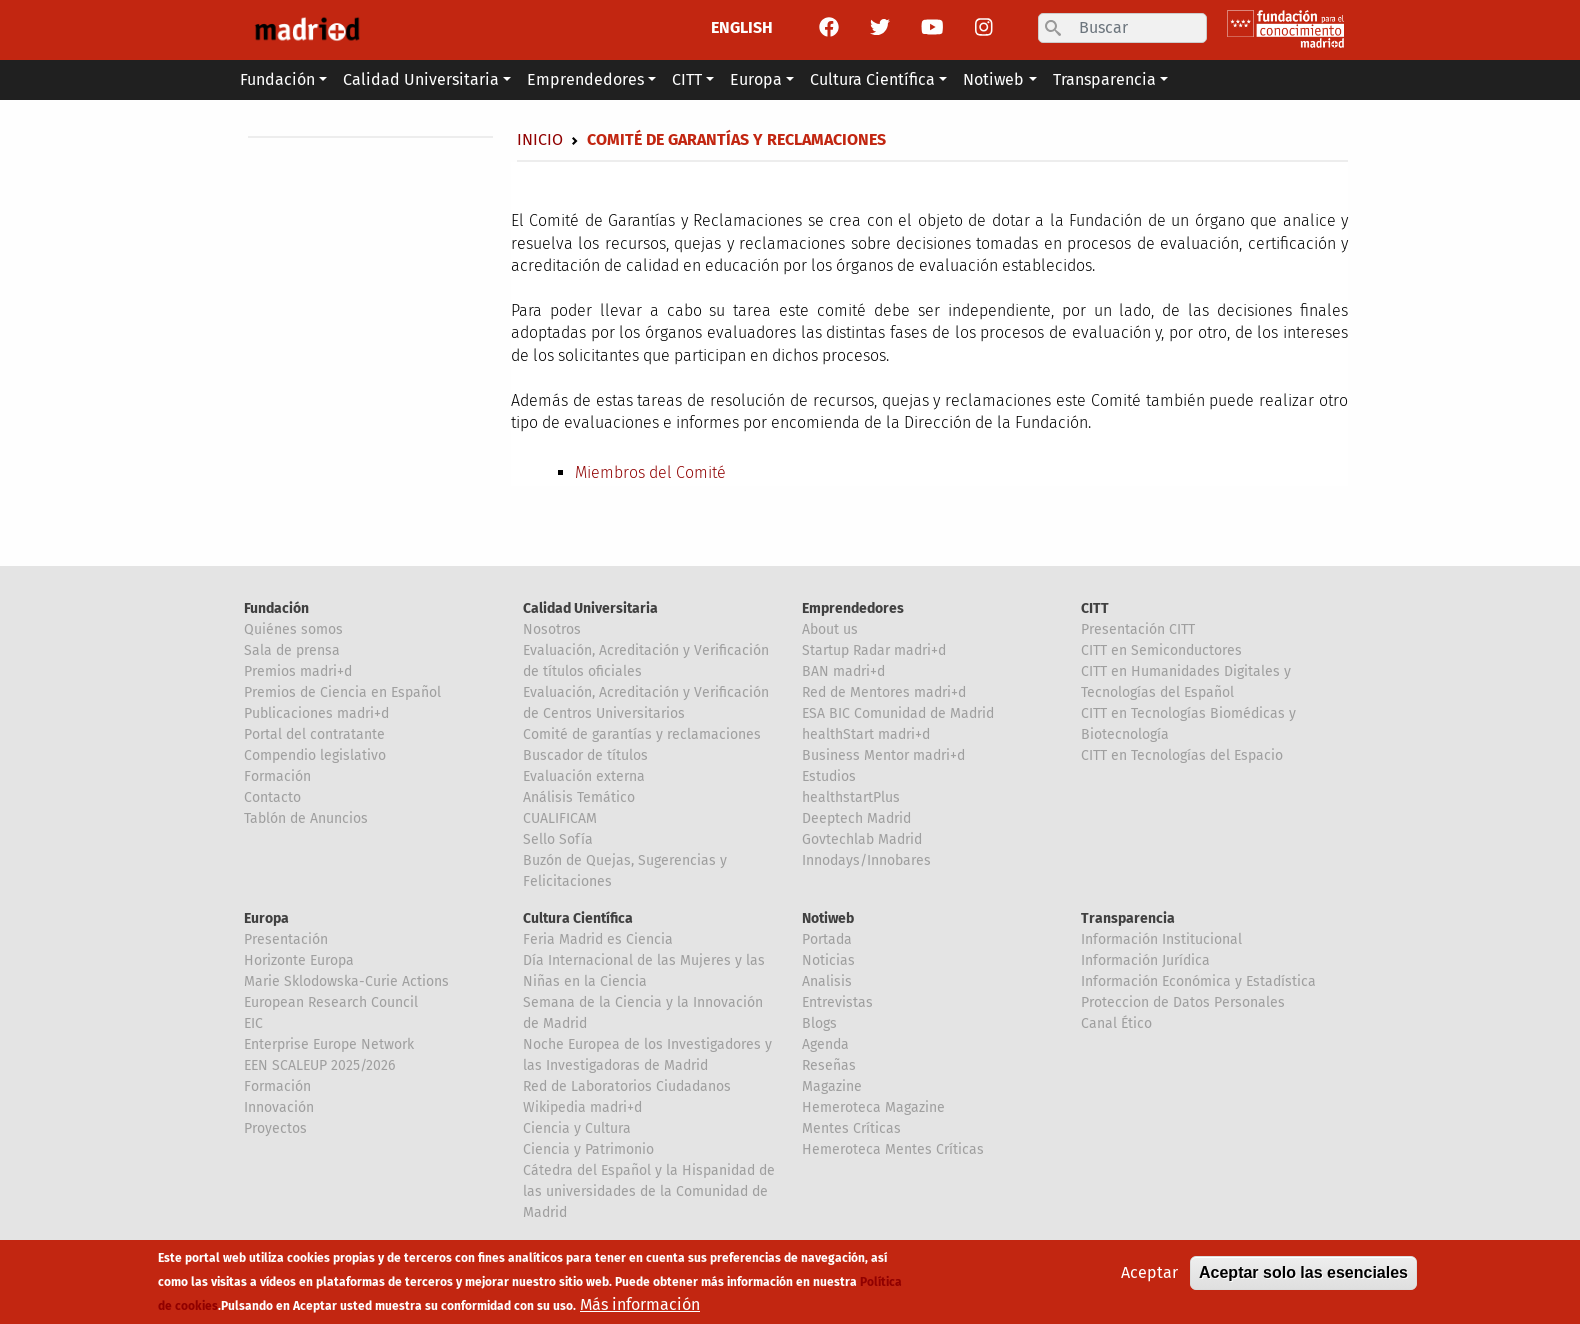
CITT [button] (687, 79)
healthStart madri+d (866, 734)
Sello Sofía (558, 839)
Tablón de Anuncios (306, 818)
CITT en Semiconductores (1161, 650)
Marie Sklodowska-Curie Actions (346, 981)
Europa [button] (756, 79)
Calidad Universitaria (590, 608)
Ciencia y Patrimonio (588, 1149)
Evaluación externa (584, 776)
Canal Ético (1116, 1023)
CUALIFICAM (560, 818)
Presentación (286, 939)
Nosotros (552, 629)
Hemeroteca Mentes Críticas (893, 1149)
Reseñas (829, 1065)
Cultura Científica (578, 918)
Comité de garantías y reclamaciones (642, 734)
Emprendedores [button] (585, 79)
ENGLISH (742, 27)
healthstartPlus (851, 797)
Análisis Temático (579, 797)
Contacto (272, 797)
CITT (1095, 608)
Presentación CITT (1138, 629)
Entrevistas (837, 1002)
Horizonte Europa (299, 960)
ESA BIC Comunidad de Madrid (898, 713)
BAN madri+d (843, 671)
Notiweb (828, 918)
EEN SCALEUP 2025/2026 (319, 1065)
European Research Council (331, 1002)
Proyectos (275, 1128)
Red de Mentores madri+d (884, 692)
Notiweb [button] (993, 79)
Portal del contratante (314, 734)
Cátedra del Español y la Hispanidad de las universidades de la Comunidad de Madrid (649, 1191)
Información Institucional (1161, 939)
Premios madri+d (298, 671)
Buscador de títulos (585, 755)
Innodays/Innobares (866, 860)
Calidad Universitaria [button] (421, 79)
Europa (266, 918)
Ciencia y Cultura (577, 1128)
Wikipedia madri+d (582, 1107)
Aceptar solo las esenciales (1303, 1275)
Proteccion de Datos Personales (1183, 1002)
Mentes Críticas (851, 1128)
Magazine (832, 1086)
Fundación (276, 608)
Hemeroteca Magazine (873, 1107)
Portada (827, 939)
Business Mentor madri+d (883, 755)
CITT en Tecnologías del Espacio (1182, 755)
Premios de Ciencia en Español (342, 692)
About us (830, 629)
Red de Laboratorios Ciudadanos (627, 1086)
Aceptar (1149, 1275)
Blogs (819, 1023)
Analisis (827, 981)
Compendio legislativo (315, 755)
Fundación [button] (277, 79)
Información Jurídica (1145, 960)
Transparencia (1128, 918)
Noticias (828, 960)
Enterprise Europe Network (329, 1044)
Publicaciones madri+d (316, 713)
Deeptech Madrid (856, 818)
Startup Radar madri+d (874, 650)
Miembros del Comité (650, 472)
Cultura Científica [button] (872, 79)
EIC (253, 1023)
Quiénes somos (293, 629)
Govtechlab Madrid (862, 839)
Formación (277, 776)
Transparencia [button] (1104, 79)
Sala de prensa (292, 650)
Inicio (540, 139)
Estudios (829, 776)
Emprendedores (853, 608)
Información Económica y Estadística (1198, 981)
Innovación (279, 1107)
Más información (640, 1307)
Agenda (825, 1044)
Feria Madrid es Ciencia (598, 939)
